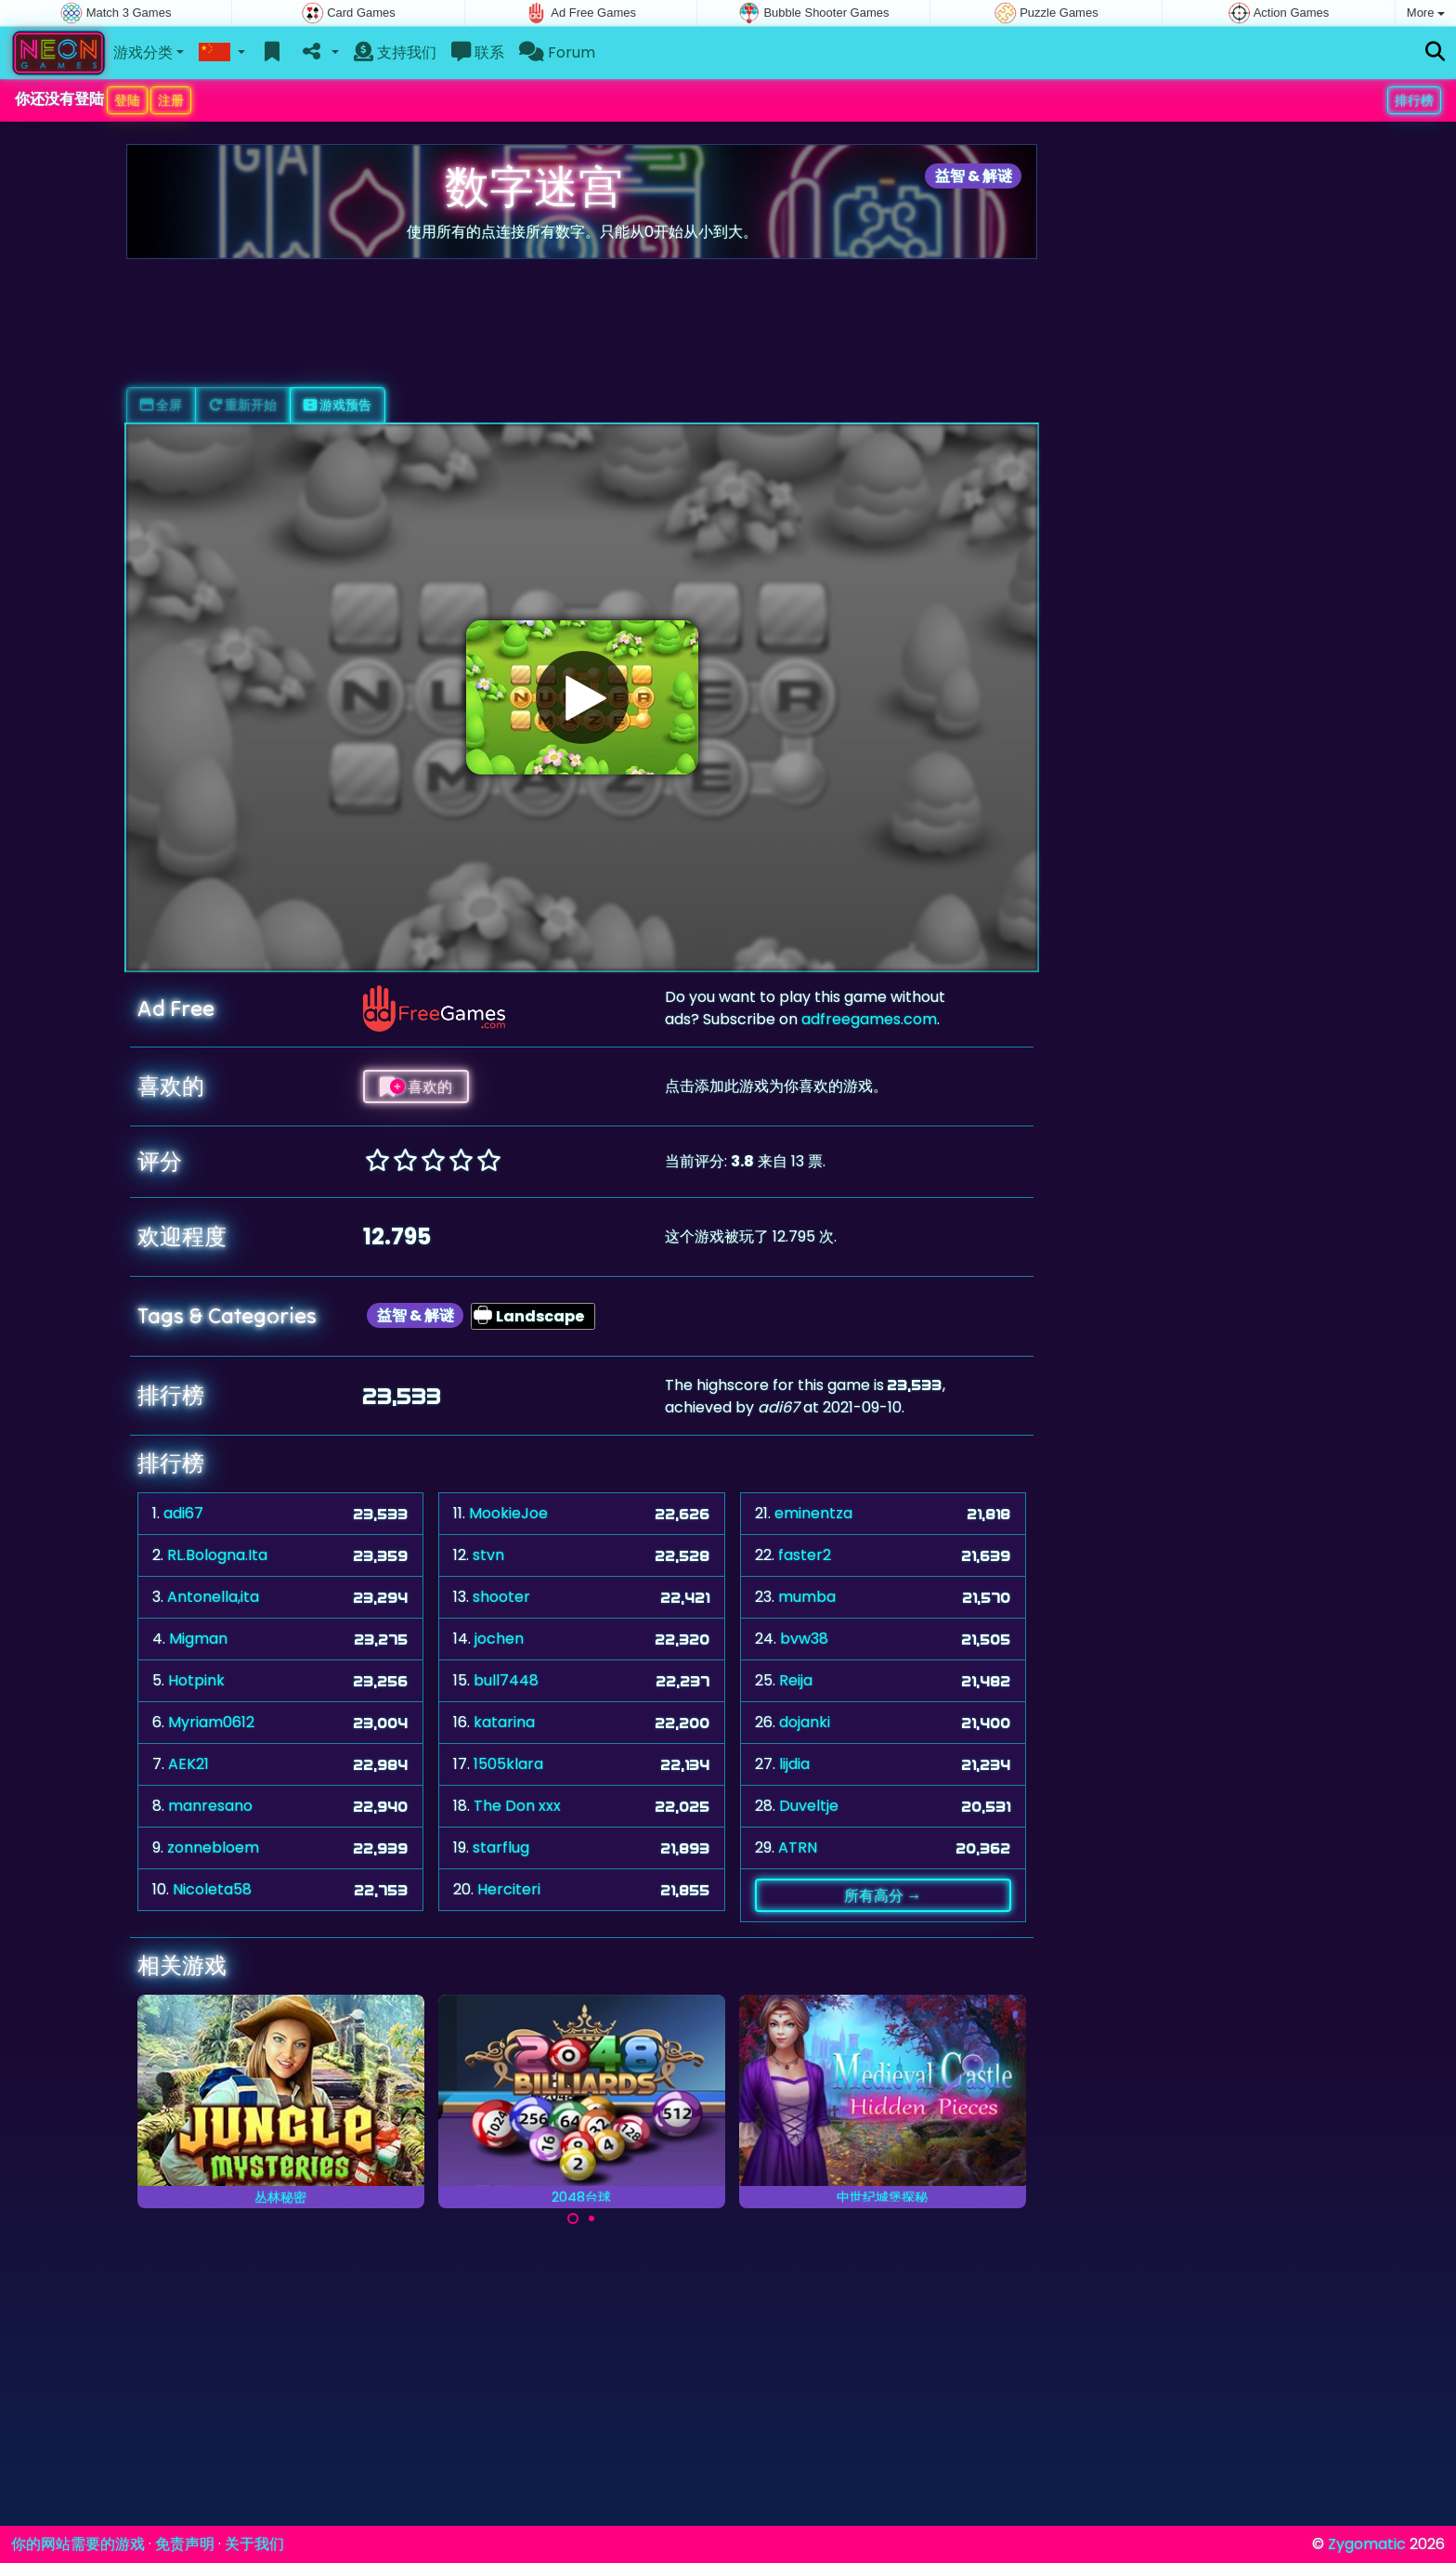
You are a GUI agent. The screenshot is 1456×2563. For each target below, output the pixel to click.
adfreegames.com (869, 1019)
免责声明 (184, 2544)
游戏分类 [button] (143, 52)
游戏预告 (337, 405)
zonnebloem (213, 1847)
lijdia (794, 1764)
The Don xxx (517, 1805)
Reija (795, 1680)
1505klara (508, 1764)
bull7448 (506, 1680)
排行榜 (1414, 100)
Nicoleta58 (212, 1889)
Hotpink (196, 1680)
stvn (488, 1555)
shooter (501, 1596)
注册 (171, 100)
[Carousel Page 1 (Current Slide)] (572, 2218)
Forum (557, 52)
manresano (210, 1805)
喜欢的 (416, 1086)
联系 (477, 52)
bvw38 (804, 1638)
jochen (499, 1638)
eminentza (813, 1513)
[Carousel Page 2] (591, 2218)
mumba (807, 1596)
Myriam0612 (211, 1722)
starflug (501, 1847)
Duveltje (808, 1805)
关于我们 (254, 2544)
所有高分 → (882, 1895)
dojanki (804, 1722)
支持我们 (395, 52)
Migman (198, 1638)
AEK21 (188, 1764)
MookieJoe (508, 1513)
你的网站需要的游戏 (78, 2544)
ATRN (797, 1847)
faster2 (804, 1555)
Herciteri (508, 1889)
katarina (504, 1722)
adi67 (183, 1513)
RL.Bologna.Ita (217, 1555)
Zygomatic (1367, 2544)
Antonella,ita (213, 1596)
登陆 (127, 100)
